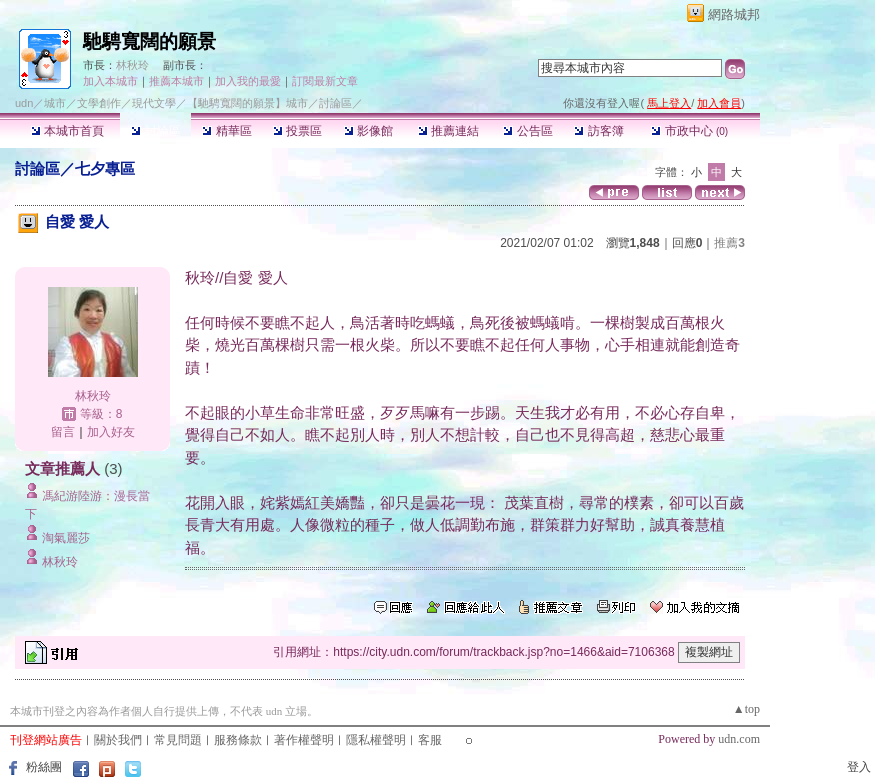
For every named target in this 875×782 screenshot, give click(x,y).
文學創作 (99, 103)
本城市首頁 (67, 131)
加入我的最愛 (248, 81)
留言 (63, 432)
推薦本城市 (176, 81)
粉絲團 (44, 767)
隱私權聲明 (376, 740)
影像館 (368, 131)
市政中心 (689, 131)
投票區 (297, 131)
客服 (430, 740)
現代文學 (154, 103)
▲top (746, 709)
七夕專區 (105, 168)
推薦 (729, 243)
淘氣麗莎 (66, 538)
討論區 (155, 131)
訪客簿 (598, 131)
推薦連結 (448, 131)
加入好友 (111, 432)
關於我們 (118, 740)
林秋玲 (132, 65)
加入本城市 (110, 81)
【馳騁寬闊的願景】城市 (247, 103)
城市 (55, 103)
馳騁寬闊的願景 (149, 41)
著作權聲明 (304, 740)
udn (24, 103)
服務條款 (238, 740)
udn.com (739, 739)
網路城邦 (734, 14)
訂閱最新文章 (325, 81)
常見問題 (178, 740)
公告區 (527, 131)
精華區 (226, 131)
